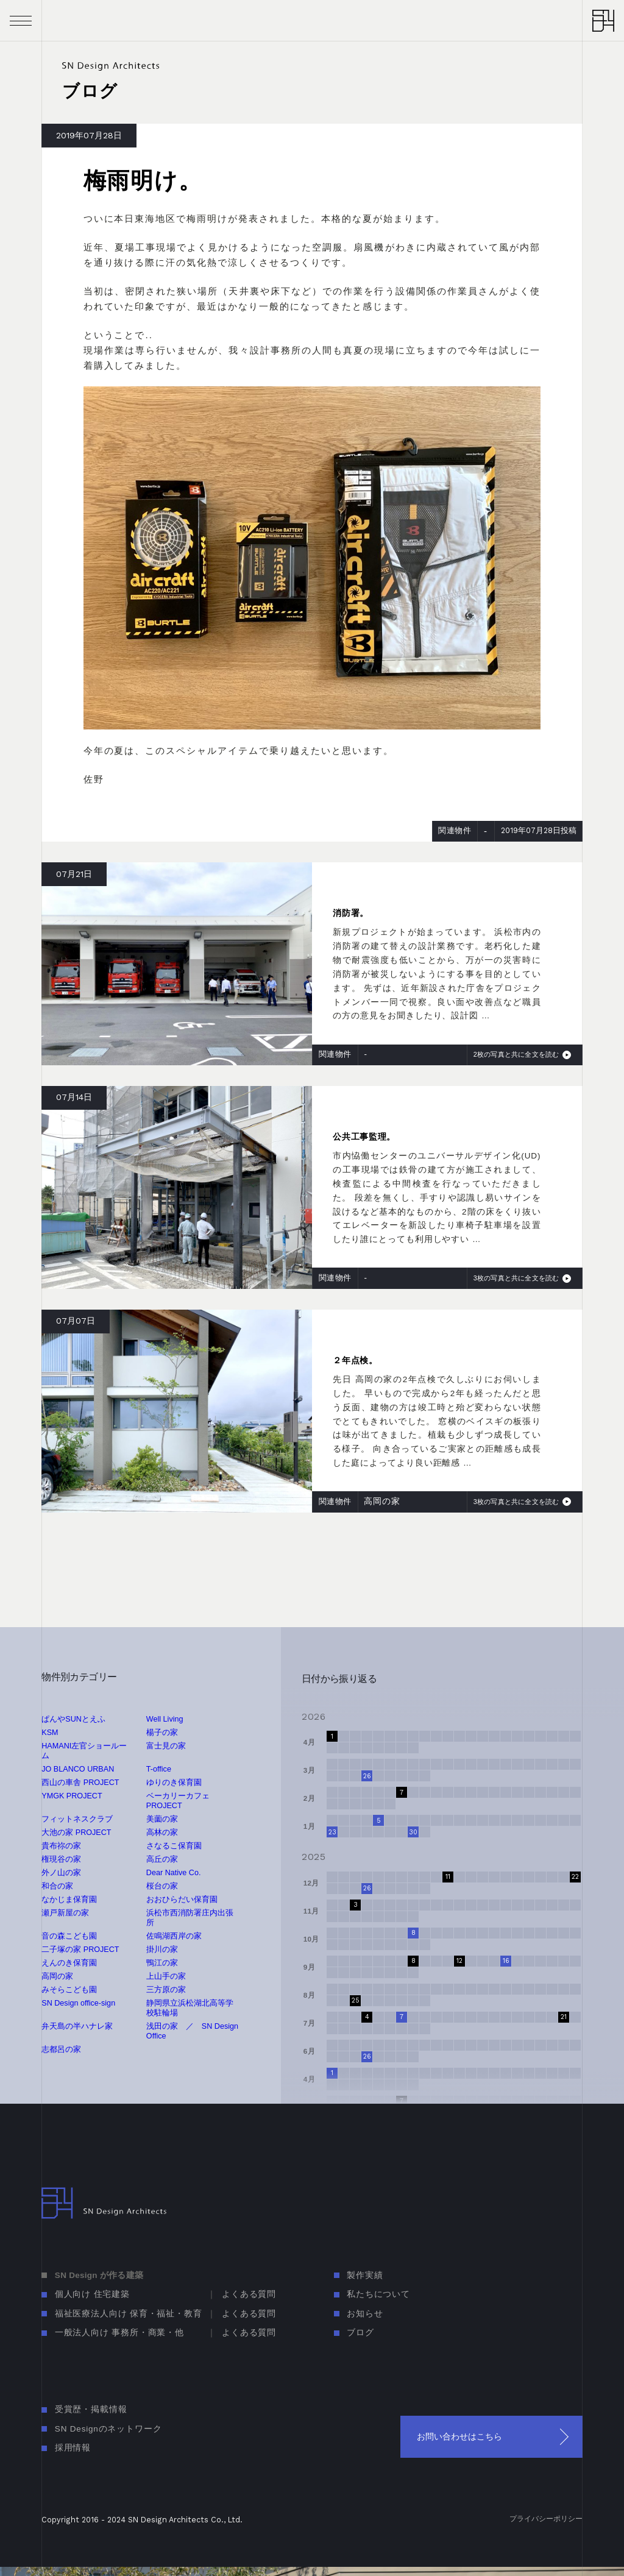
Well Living (164, 1719)
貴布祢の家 (61, 1846)
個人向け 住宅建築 (92, 2294)
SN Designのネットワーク (108, 2428)
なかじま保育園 (69, 1899)
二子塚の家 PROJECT (80, 1949)
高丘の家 (162, 1859)
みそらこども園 (69, 1989)
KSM (49, 1732)
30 (413, 1832)
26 (367, 1776)
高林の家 (162, 1832)
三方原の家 (166, 1989)
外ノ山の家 (61, 1872)
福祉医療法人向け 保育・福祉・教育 (128, 2313)
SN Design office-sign (78, 2003)
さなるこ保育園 (174, 1846)
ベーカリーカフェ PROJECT (178, 1801)
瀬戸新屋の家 (65, 1913)
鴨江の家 (162, 1963)
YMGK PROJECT (71, 1796)
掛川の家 (162, 1949)
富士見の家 (166, 1746)
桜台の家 (162, 1886)
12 (459, 1961)
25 (356, 2000)
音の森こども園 (69, 1936)
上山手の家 (166, 1976)
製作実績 (365, 2275)
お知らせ (365, 2313)
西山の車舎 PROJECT (80, 1782)
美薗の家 (162, 1819)
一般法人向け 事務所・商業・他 (119, 2332)
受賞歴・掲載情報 (91, 2409)
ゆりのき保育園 (174, 1782)
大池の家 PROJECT (76, 1832)
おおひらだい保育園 (182, 1899)
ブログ (360, 2332)
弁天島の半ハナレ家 (77, 2026)
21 (564, 2017)
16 (506, 1961)
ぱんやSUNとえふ (73, 1719)
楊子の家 (162, 1732)
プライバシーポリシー (546, 2518)
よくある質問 (249, 2294)
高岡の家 (57, 1976)
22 (575, 1877)
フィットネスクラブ (77, 1819)
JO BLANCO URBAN (77, 1769)
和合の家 (57, 1886)
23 (332, 1832)
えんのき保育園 (69, 1963)
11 (447, 1877)
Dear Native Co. (173, 1872)
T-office (158, 1769)
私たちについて (378, 2294)
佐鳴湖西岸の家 (174, 1936)
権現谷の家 (61, 1859)
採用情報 (73, 2447)
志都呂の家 (61, 2049)
